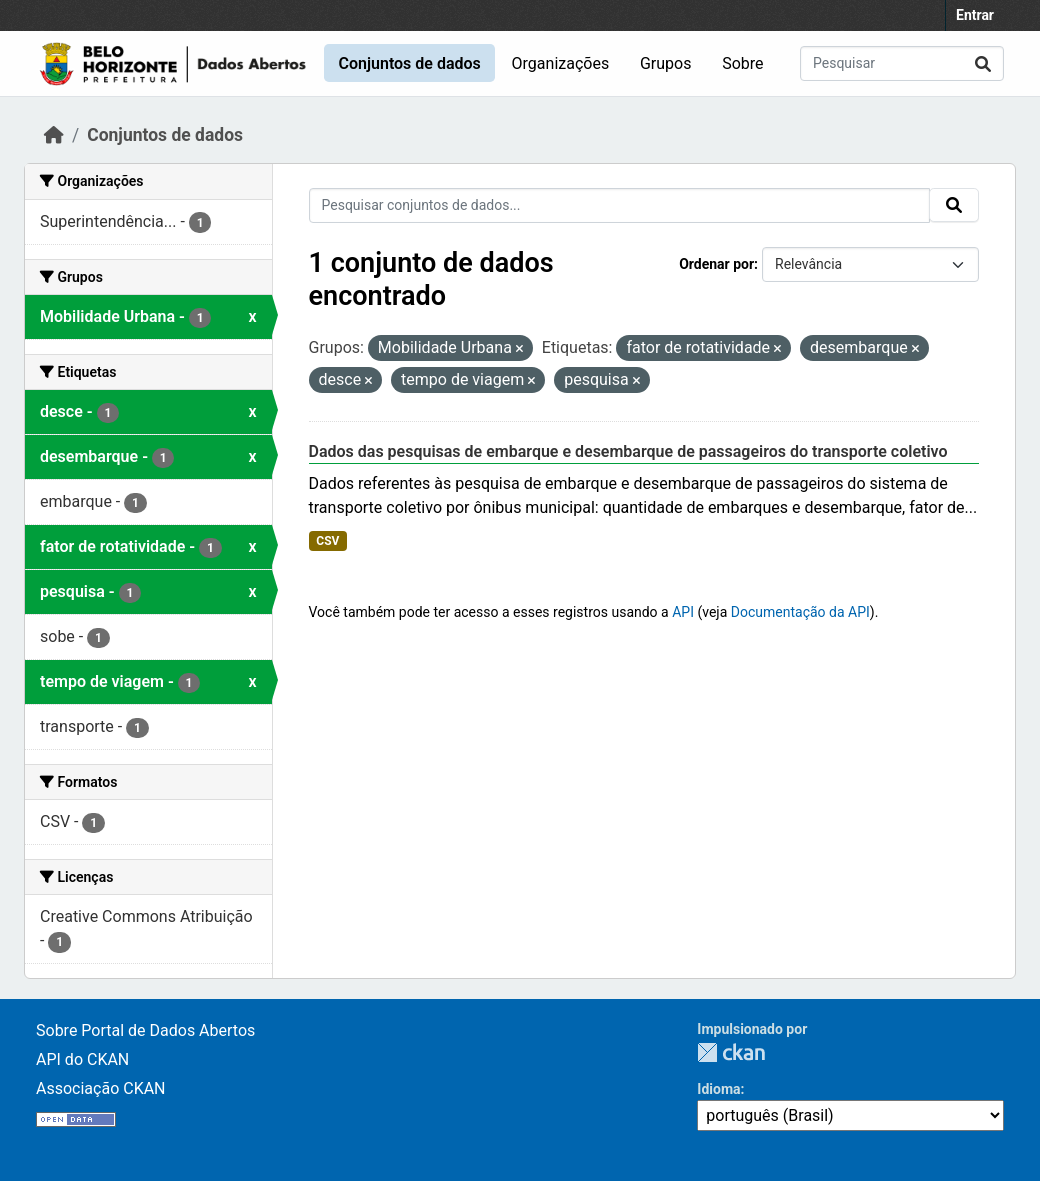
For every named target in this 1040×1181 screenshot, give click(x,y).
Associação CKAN (101, 1088)
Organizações (561, 63)
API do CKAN (82, 1059)
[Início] (54, 135)
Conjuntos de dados (409, 63)
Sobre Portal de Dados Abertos (145, 1030)
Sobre (742, 63)
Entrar (975, 15)
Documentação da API (800, 612)
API (683, 612)
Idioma (718, 1089)
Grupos (666, 63)
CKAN (731, 1052)
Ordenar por (716, 264)
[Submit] (983, 63)
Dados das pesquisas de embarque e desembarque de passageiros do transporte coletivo (628, 451)
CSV (327, 541)
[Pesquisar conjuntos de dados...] (902, 63)
